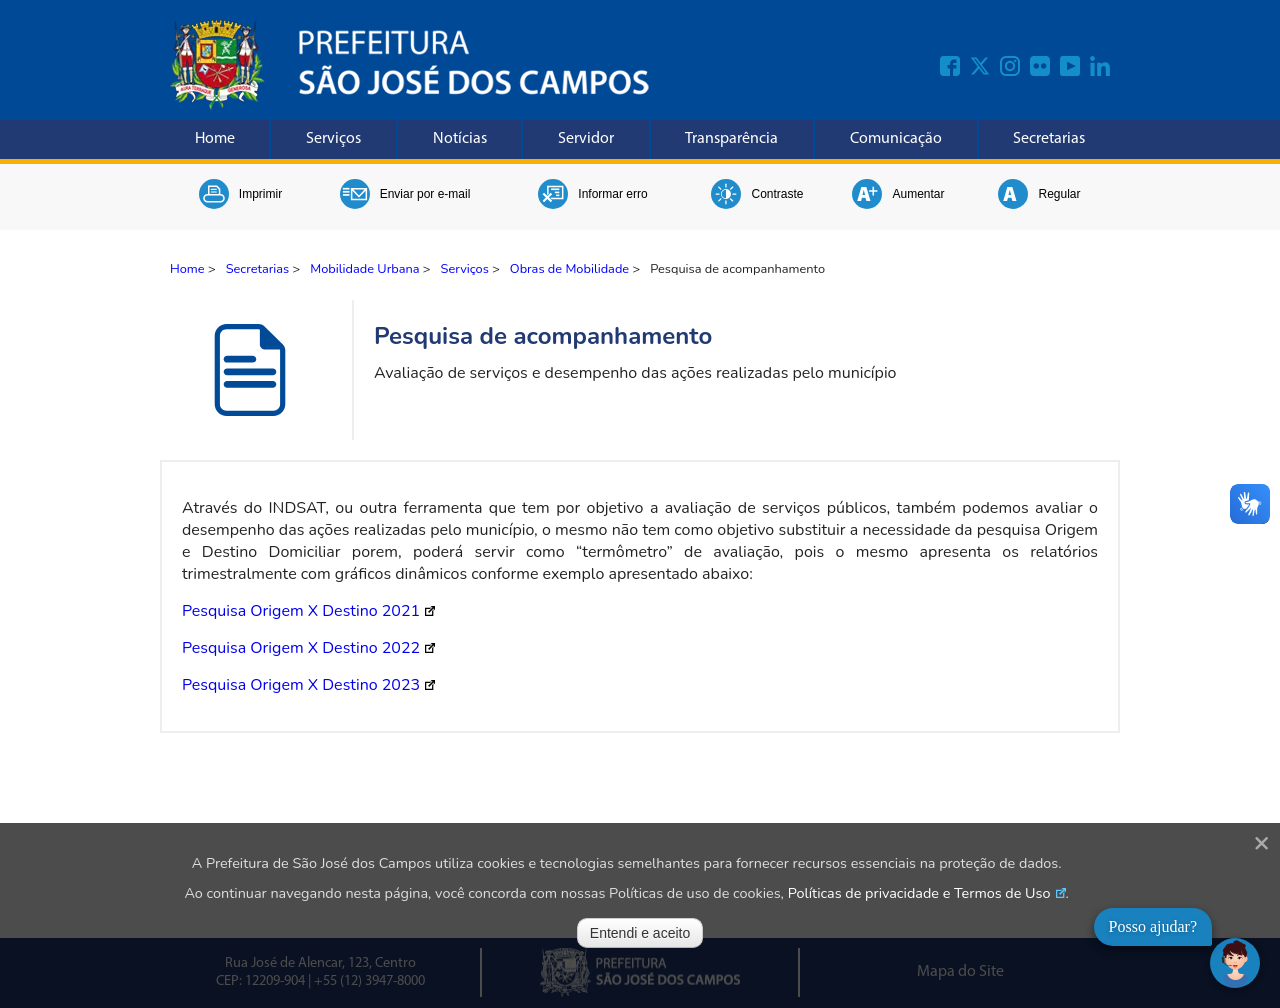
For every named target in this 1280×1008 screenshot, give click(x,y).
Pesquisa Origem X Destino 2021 (301, 611)
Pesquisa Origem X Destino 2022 (301, 648)
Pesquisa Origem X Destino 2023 (301, 685)
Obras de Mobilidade (569, 269)
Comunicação (896, 139)
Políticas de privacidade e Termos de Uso (919, 893)
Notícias (460, 139)
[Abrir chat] (1235, 963)
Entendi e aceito (640, 933)
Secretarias (1049, 139)
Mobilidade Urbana (364, 269)
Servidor (586, 139)
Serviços (333, 139)
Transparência (731, 139)
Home (215, 139)
